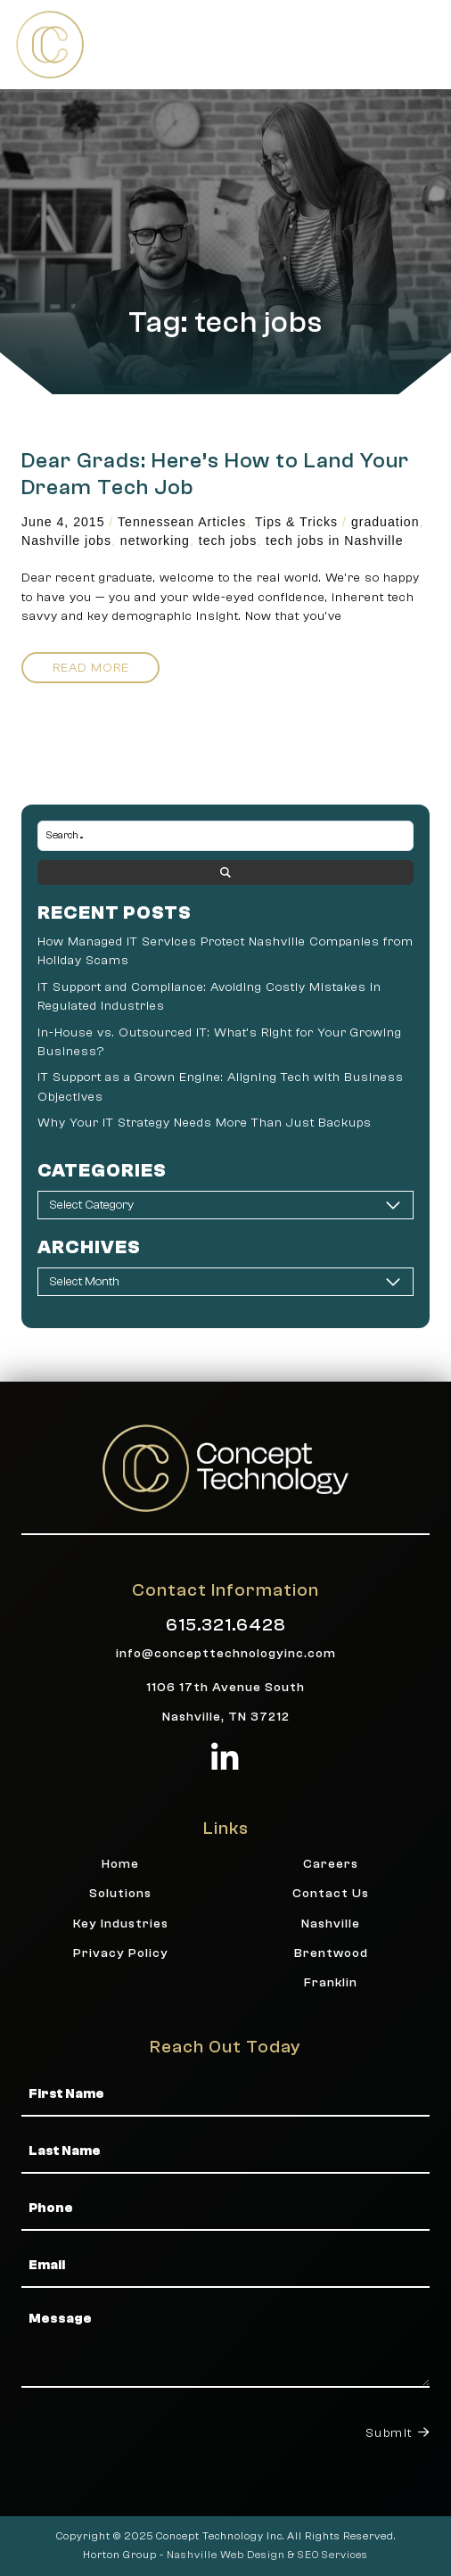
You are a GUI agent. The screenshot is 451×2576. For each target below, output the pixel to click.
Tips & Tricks (296, 522)
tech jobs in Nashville (334, 540)
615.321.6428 (226, 1624)
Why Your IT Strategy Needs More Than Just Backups (204, 1122)
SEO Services (333, 2554)
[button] (417, 44)
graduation (385, 522)
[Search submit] (225, 872)
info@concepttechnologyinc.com (226, 1653)
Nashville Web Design (226, 2554)
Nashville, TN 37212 (226, 1716)
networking (155, 540)
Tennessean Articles (182, 522)
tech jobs (228, 540)
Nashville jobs (66, 540)
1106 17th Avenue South (225, 1687)
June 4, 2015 (63, 522)
